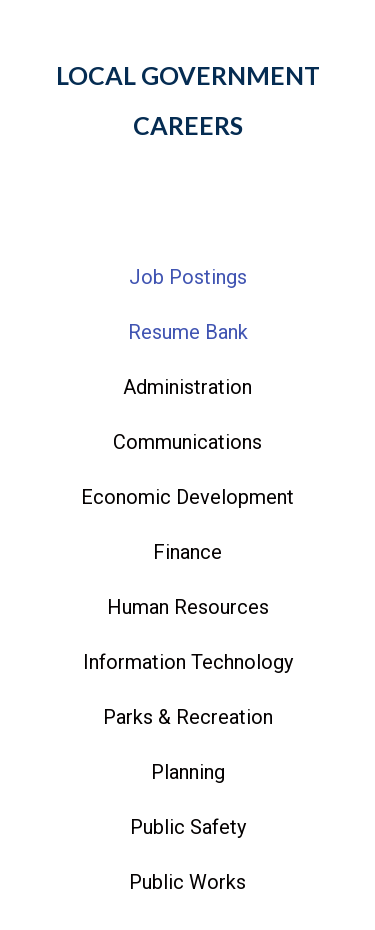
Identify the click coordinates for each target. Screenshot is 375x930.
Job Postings (188, 277)
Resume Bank (188, 332)
